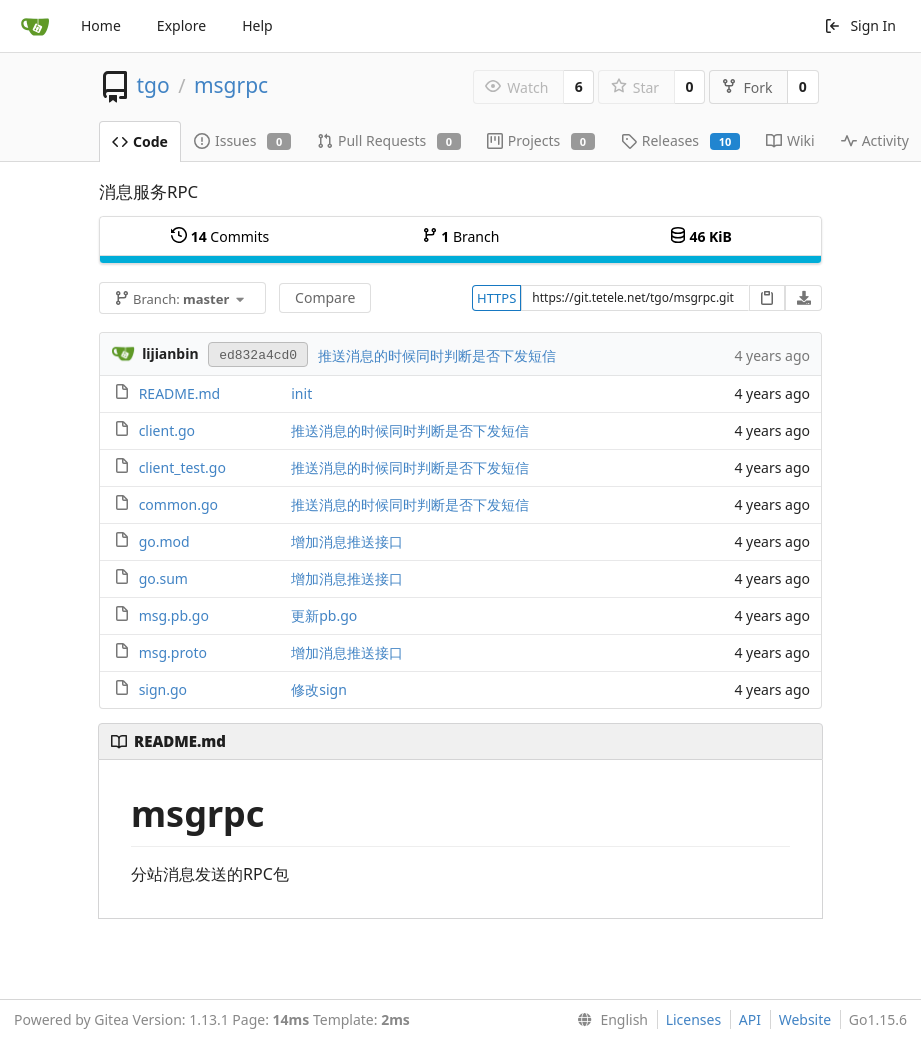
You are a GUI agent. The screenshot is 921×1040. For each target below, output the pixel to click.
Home (101, 25)
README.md (180, 393)
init (301, 393)
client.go (167, 430)
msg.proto (173, 652)
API (750, 1019)
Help (257, 25)
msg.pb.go (174, 615)
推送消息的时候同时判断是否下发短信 (437, 355)
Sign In (860, 25)
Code (140, 141)
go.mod (164, 541)
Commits (220, 236)
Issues (242, 140)
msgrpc (231, 85)
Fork (746, 87)
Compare (325, 297)
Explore (181, 25)
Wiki (790, 140)
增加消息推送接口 (347, 541)
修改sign (319, 689)
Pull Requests (389, 140)
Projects (541, 140)
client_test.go (182, 467)
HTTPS (496, 298)
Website (805, 1019)
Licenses (694, 1019)
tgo (152, 85)
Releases (680, 140)
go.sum (163, 578)
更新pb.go (324, 615)
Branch (461, 236)
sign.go (163, 689)
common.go (178, 504)
